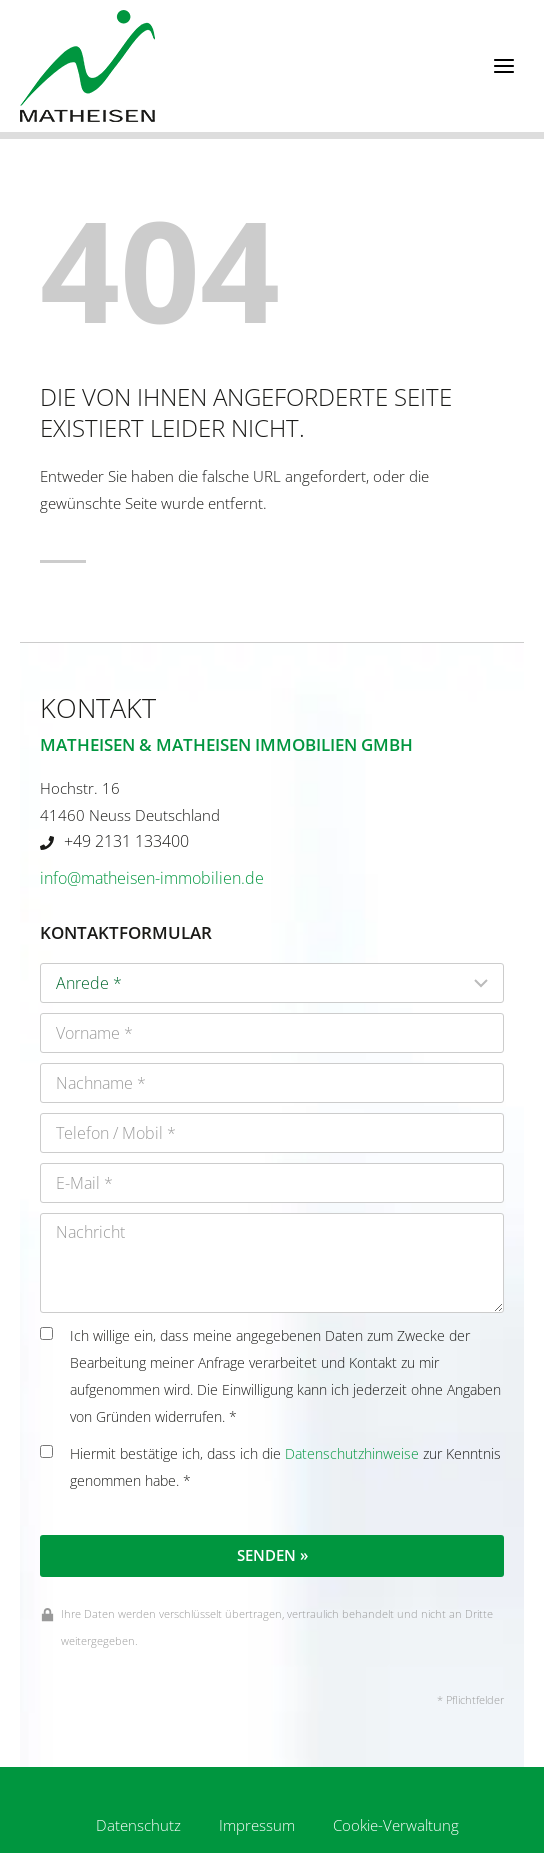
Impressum (257, 1825)
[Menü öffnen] (503, 65)
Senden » (272, 1555)
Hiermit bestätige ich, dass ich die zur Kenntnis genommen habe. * (270, 1467)
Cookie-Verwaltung (396, 1825)
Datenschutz (138, 1825)
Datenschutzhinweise (352, 1454)
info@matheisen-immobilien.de (152, 878)
